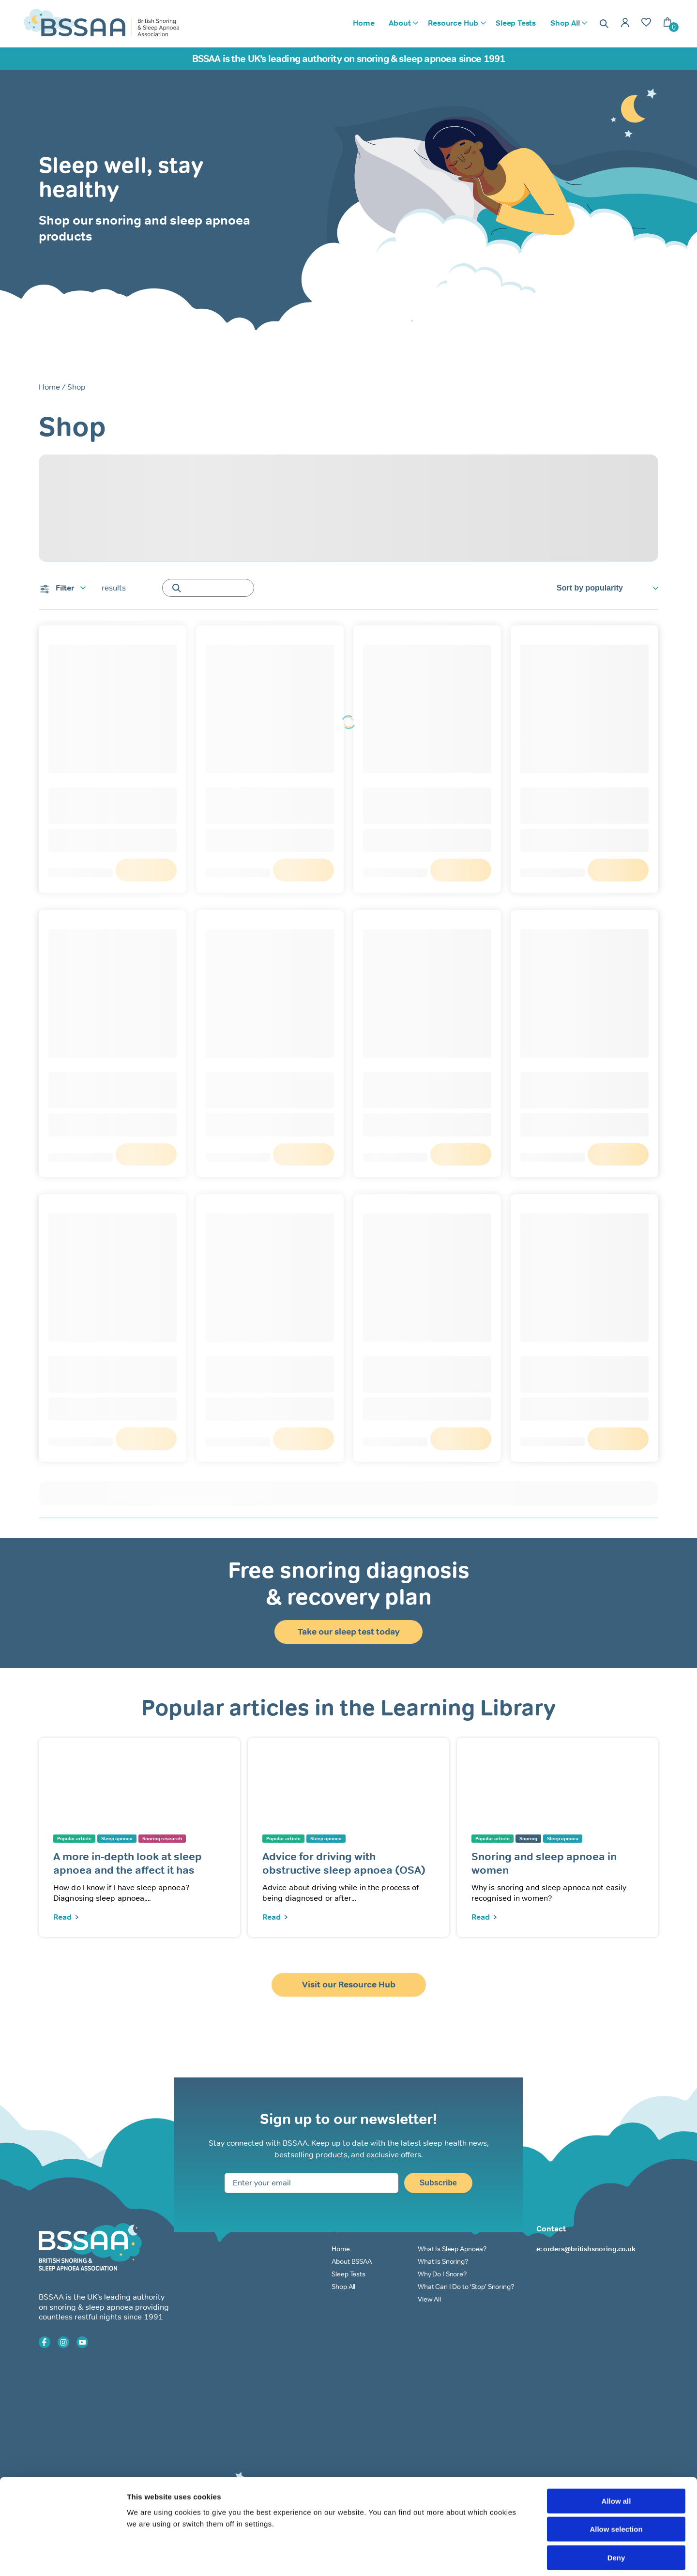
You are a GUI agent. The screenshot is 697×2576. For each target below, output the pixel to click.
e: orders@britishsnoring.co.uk (586, 2248)
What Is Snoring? (443, 2261)
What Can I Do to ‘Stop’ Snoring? (466, 2286)
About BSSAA (351, 2261)
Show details (507, 2557)
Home (363, 23)
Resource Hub (453, 23)
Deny (616, 2514)
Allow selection (616, 2486)
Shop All (564, 23)
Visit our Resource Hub (348, 1984)
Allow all (616, 2458)
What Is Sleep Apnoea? (452, 2248)
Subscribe (438, 2183)
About (399, 23)
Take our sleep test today (349, 1631)
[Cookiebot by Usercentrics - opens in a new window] (62, 2557)
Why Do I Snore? (442, 2274)
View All (429, 2299)
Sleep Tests (516, 23)
